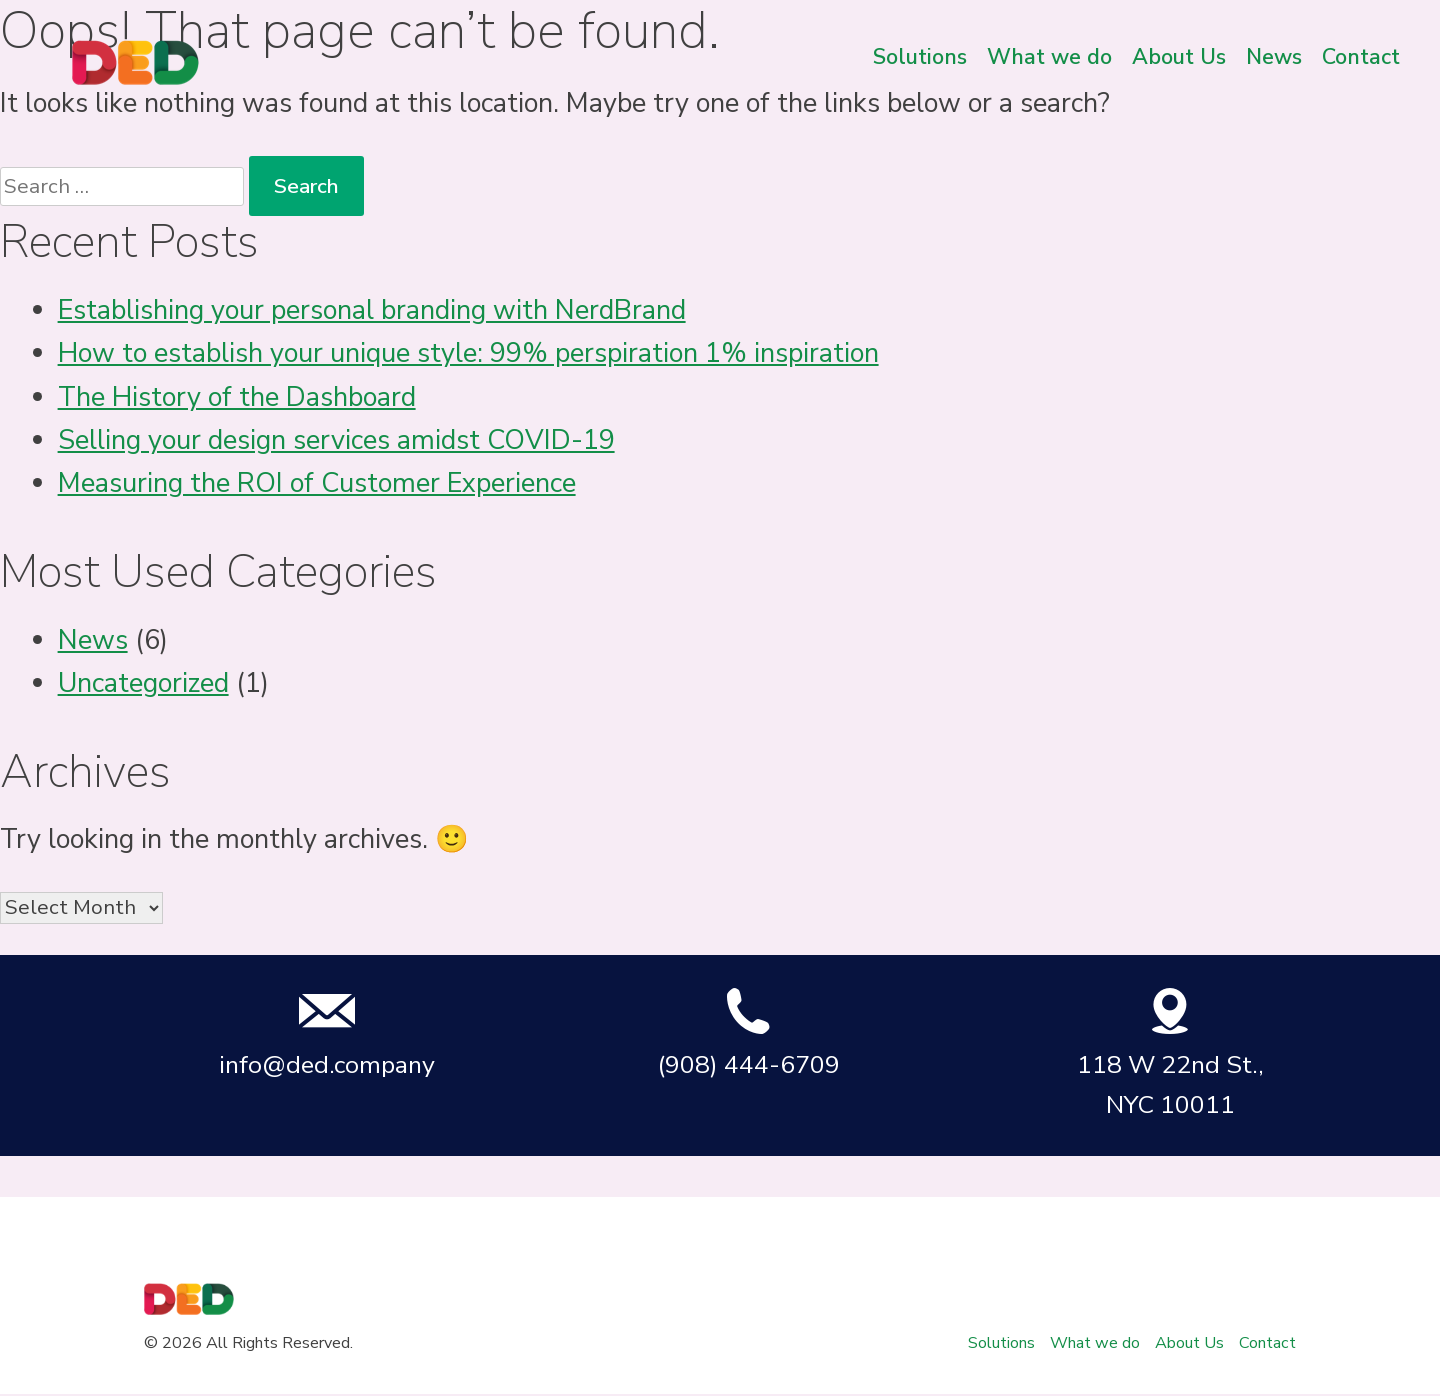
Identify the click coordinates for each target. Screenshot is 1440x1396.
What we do (1049, 57)
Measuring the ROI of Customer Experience (317, 483)
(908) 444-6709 (748, 1034)
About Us (1179, 57)
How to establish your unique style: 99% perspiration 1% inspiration (468, 353)
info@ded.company (327, 1034)
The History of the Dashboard (237, 397)
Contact (1361, 57)
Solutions (920, 57)
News (1274, 57)
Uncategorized (143, 683)
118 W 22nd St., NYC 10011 (1170, 1054)
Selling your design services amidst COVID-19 (336, 440)
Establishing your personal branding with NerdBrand (372, 310)
